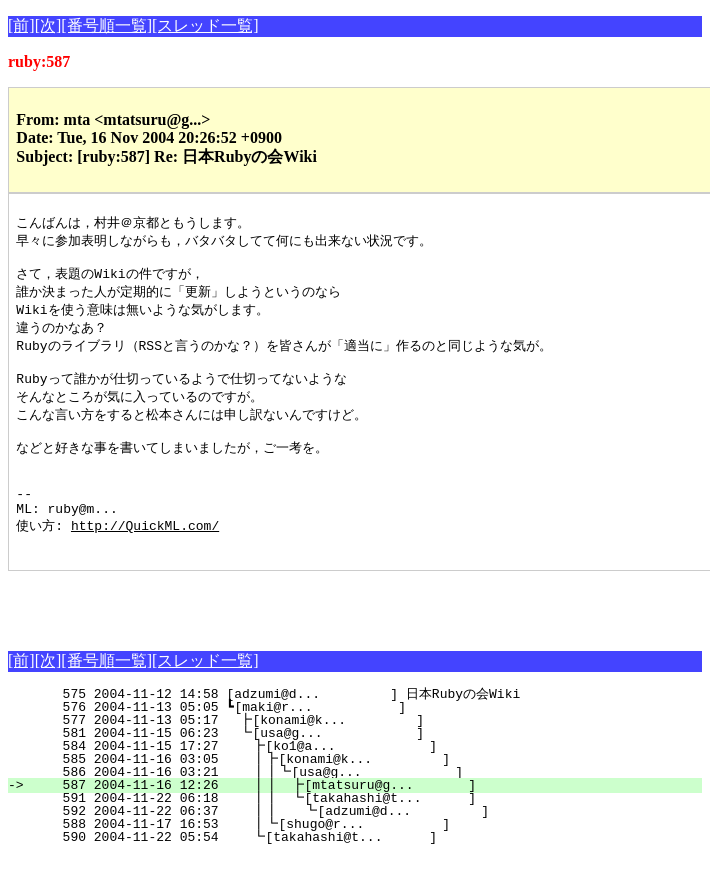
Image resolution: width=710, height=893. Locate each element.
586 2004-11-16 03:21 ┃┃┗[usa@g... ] (360, 808)
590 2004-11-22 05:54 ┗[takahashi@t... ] (367, 873)
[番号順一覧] (106, 25)
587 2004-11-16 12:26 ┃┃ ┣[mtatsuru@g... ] (358, 821)
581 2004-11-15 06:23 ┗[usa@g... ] (369, 769)
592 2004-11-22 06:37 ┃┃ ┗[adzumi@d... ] (357, 847)
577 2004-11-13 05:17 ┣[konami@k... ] (369, 756)
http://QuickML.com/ (145, 558)
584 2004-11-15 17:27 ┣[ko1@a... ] (367, 782)
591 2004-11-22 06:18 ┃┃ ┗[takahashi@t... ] (358, 834)
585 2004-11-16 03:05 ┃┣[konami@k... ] (364, 795)
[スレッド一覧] (205, 25)
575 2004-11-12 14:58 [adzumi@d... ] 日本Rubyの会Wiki (369, 730)
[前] (21, 25)
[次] (48, 25)
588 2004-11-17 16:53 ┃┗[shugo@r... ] (364, 860)
